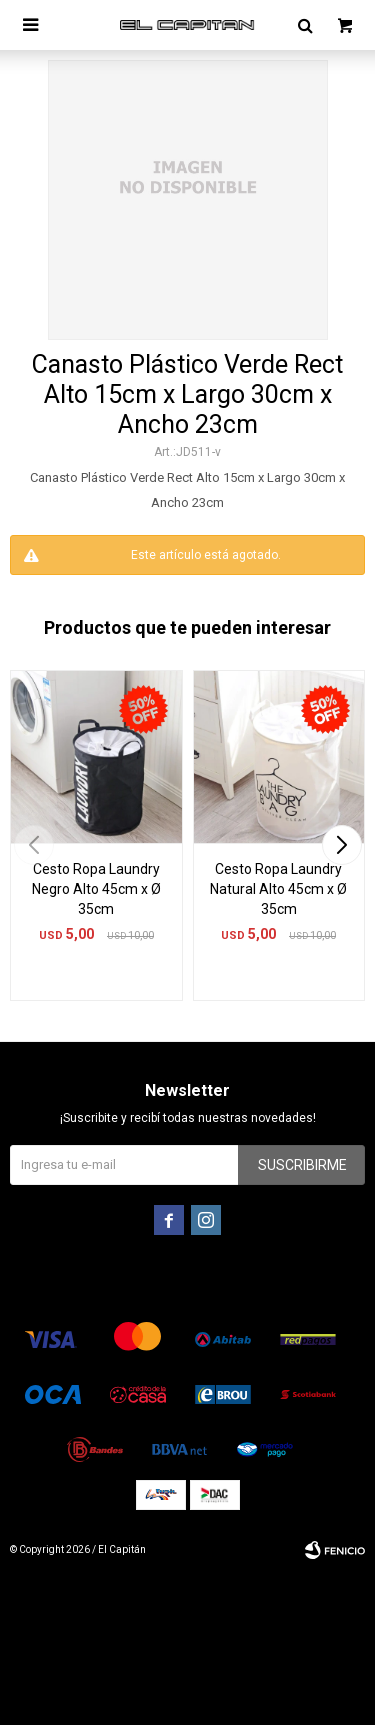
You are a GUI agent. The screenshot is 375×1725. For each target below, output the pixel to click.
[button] (341, 845)
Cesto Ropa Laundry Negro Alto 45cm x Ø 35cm (96, 889)
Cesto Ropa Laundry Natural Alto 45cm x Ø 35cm (278, 889)
